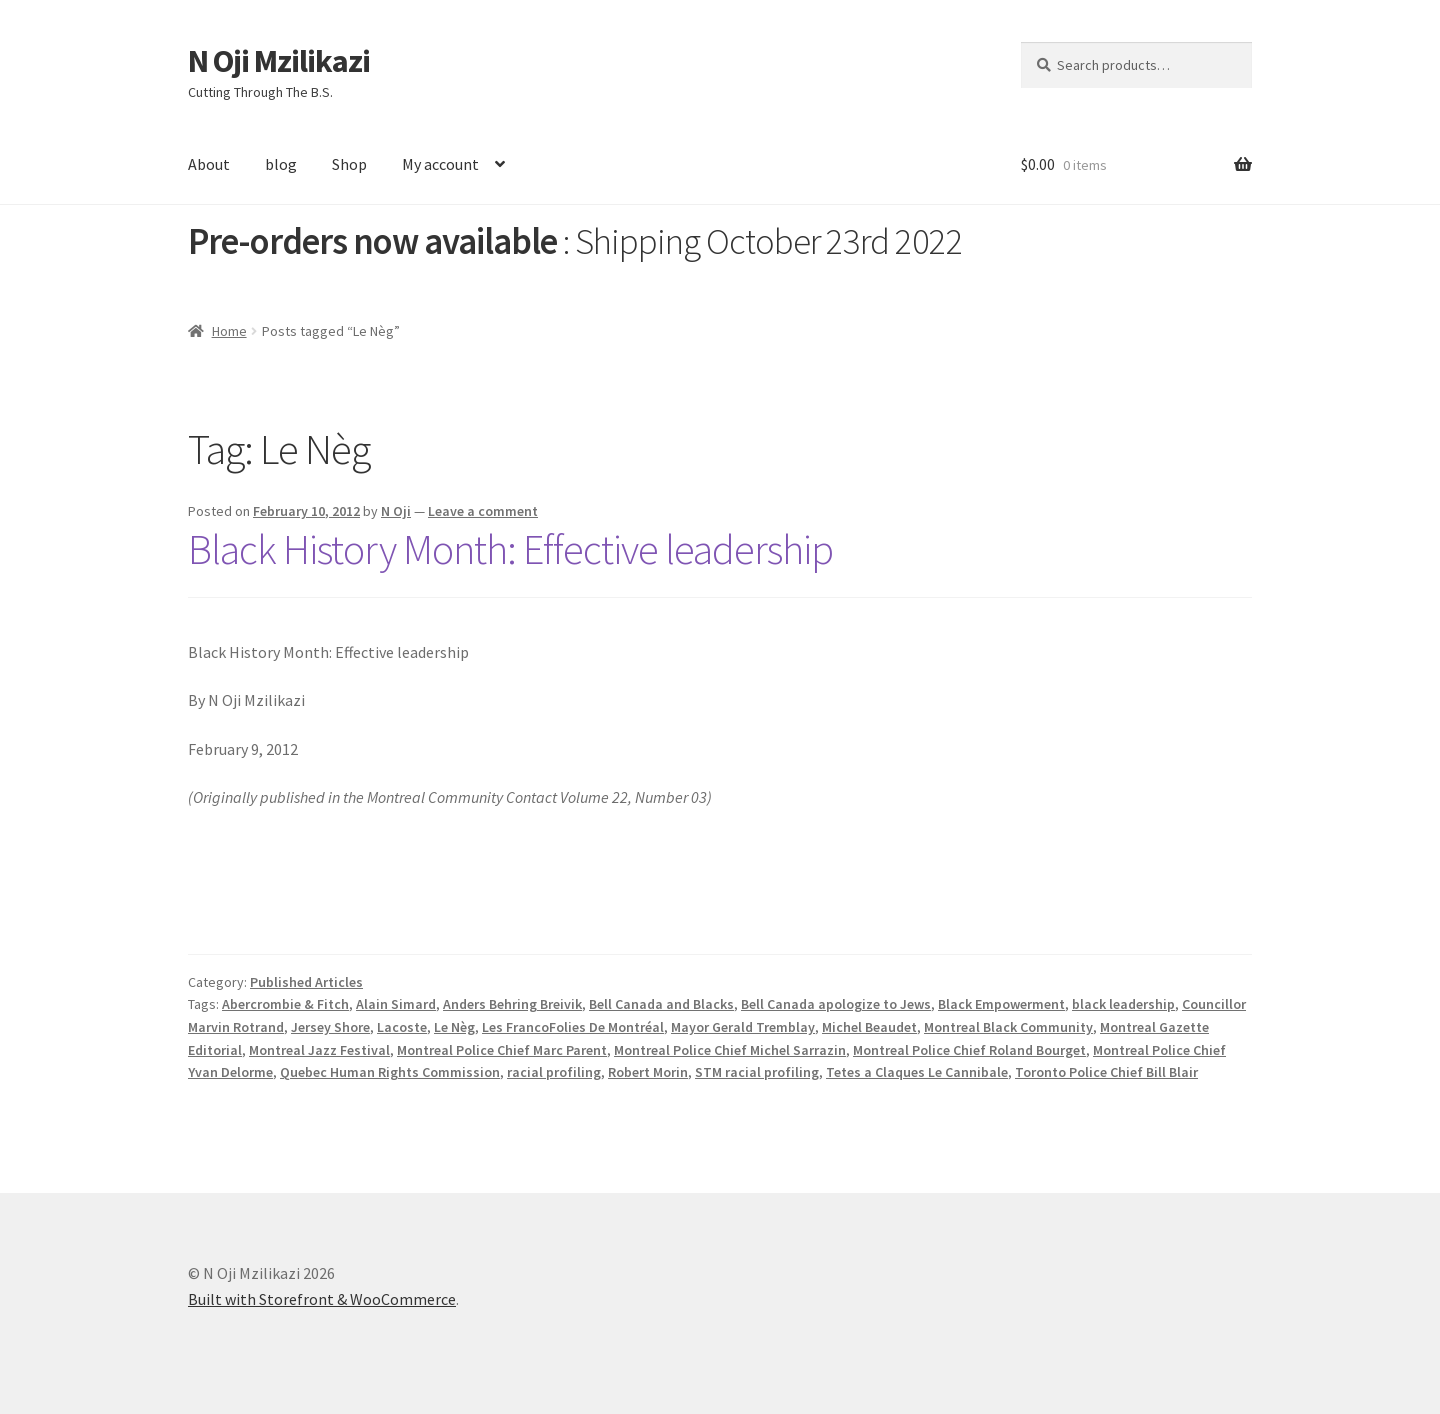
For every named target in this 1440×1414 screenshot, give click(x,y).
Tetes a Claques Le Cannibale (917, 1072)
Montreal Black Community (1008, 1027)
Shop (349, 164)
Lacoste (402, 1027)
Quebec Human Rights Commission (390, 1072)
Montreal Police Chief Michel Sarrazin (730, 1050)
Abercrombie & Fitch (285, 1004)
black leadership (1123, 1004)
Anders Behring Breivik (512, 1004)
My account (440, 164)
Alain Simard (396, 1004)
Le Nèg (454, 1027)
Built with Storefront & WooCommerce (322, 1299)
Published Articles (306, 982)
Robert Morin (648, 1072)
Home (229, 331)
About (209, 164)
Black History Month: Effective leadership (510, 549)
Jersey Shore (330, 1027)
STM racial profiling (757, 1072)
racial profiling (554, 1072)
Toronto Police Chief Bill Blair (1106, 1072)
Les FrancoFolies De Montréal (573, 1027)
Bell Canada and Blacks (661, 1004)
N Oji (396, 511)
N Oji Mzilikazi (279, 61)
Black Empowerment (1001, 1004)
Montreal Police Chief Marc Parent (502, 1050)
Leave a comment (483, 511)
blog (281, 164)
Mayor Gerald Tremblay (743, 1027)
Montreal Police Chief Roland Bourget (969, 1050)
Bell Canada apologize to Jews (836, 1004)
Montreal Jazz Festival (319, 1050)
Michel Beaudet (869, 1027)
